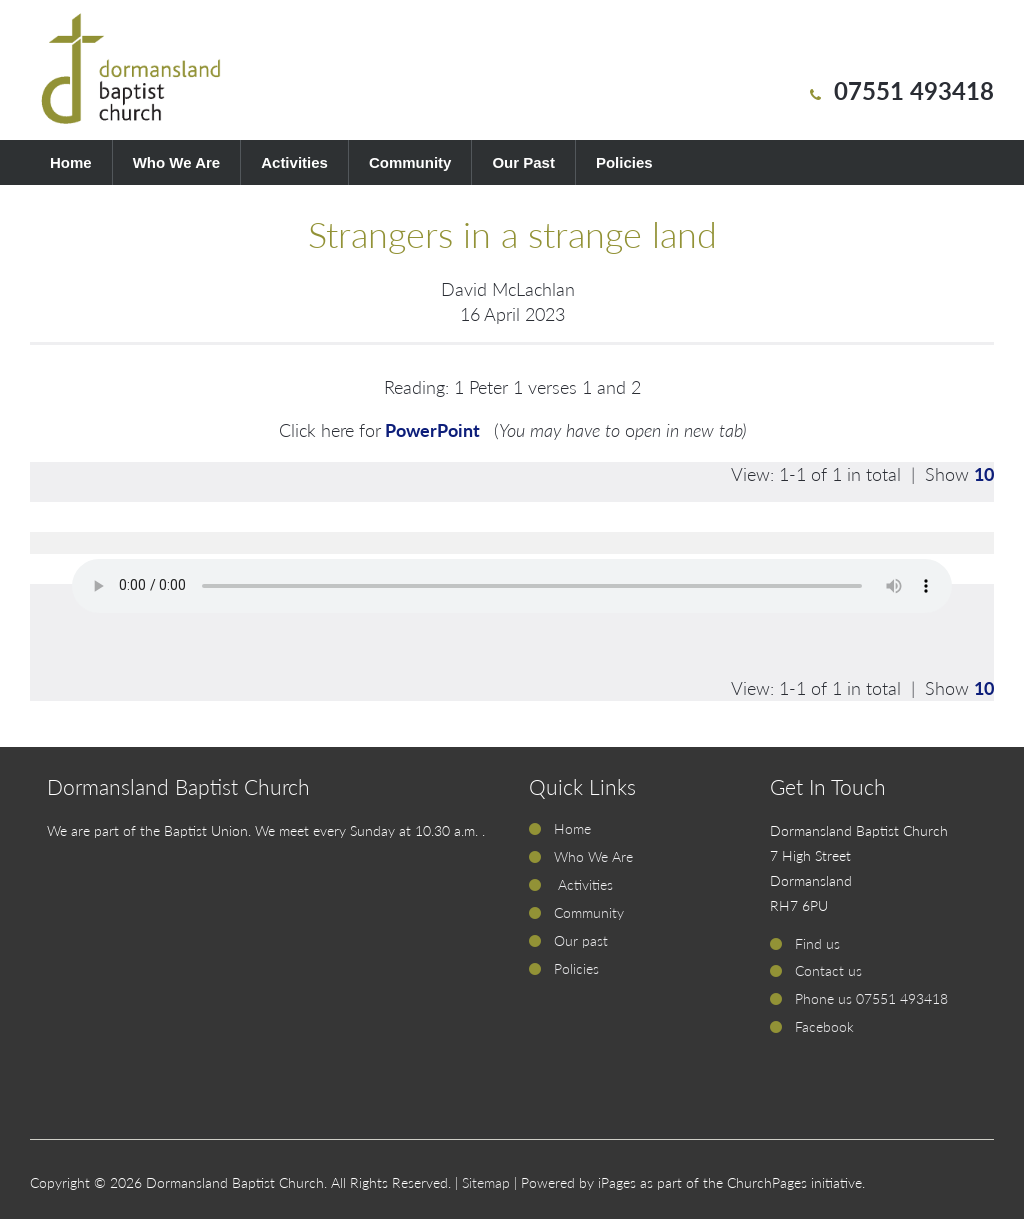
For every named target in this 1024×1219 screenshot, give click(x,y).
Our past (581, 940)
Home (71, 162)
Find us (817, 943)
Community (410, 162)
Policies (624, 162)
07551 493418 (914, 90)
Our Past (523, 162)
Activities (294, 162)
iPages (617, 1182)
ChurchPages (767, 1182)
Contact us (828, 970)
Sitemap (486, 1182)
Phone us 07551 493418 (871, 998)
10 (984, 474)
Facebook (824, 1026)
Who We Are (177, 162)
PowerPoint (434, 430)
